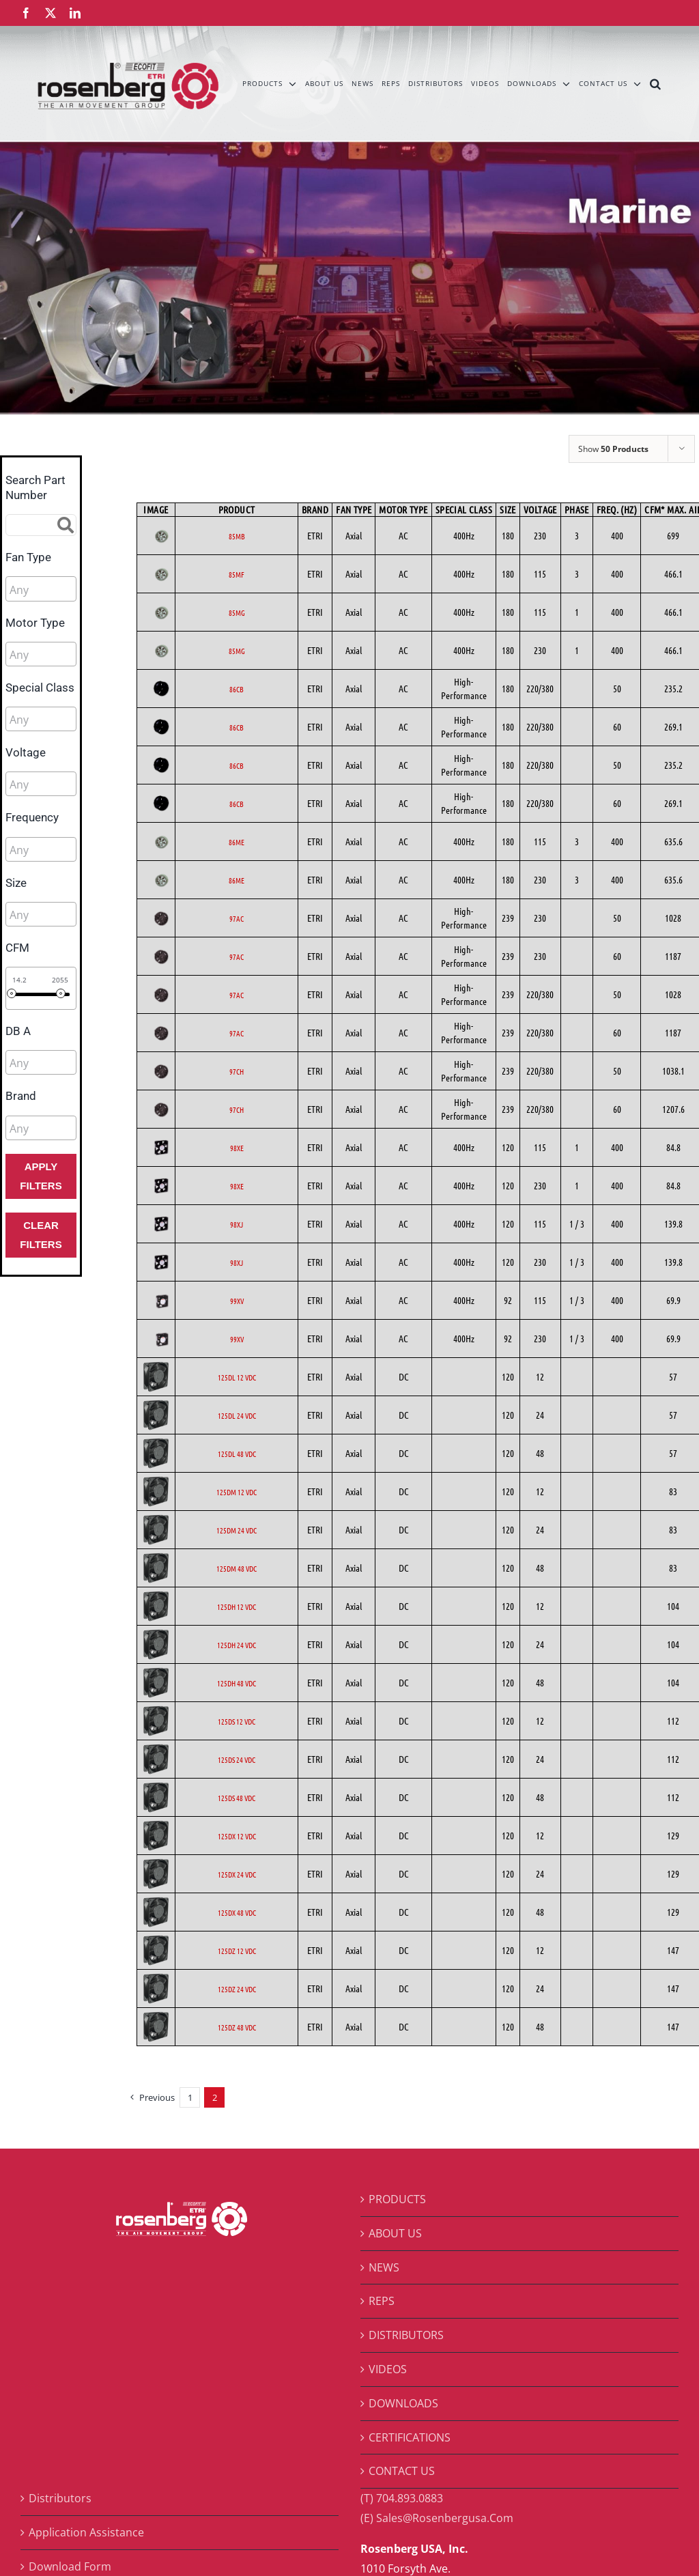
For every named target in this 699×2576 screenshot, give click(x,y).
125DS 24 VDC (236, 1759)
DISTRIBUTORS (406, 2335)
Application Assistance (86, 2532)
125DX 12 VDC (237, 1835)
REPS (382, 2300)
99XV (237, 1300)
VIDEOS (388, 2369)
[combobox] (40, 588)
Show (613, 449)
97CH (236, 1071)
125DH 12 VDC (236, 1606)
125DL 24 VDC (237, 1415)
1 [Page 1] (190, 2097)
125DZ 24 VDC (237, 1988)
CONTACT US (402, 2470)
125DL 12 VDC (237, 1377)
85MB (237, 535)
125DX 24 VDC (237, 1874)
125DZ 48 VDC (237, 2027)
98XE (237, 1147)
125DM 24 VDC (236, 1530)
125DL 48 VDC (237, 1453)
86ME (236, 841)
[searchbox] (71, 589)
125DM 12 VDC (236, 1491)
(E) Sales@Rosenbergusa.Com (436, 2517)
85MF (236, 574)
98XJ (236, 1224)
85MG (237, 612)
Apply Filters (40, 1176)
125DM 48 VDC (236, 1568)
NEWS (384, 2267)
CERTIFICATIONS (410, 2437)
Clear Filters (40, 1234)
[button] (655, 83)
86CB (236, 688)
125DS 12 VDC (236, 1721)
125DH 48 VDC (236, 1683)
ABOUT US (395, 2233)
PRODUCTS (397, 2199)
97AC (236, 918)
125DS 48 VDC (236, 1797)
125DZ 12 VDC (237, 1950)
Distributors (60, 2498)
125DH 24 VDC (236, 1644)
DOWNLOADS (403, 2403)
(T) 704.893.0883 (401, 2498)
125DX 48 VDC (237, 1912)
